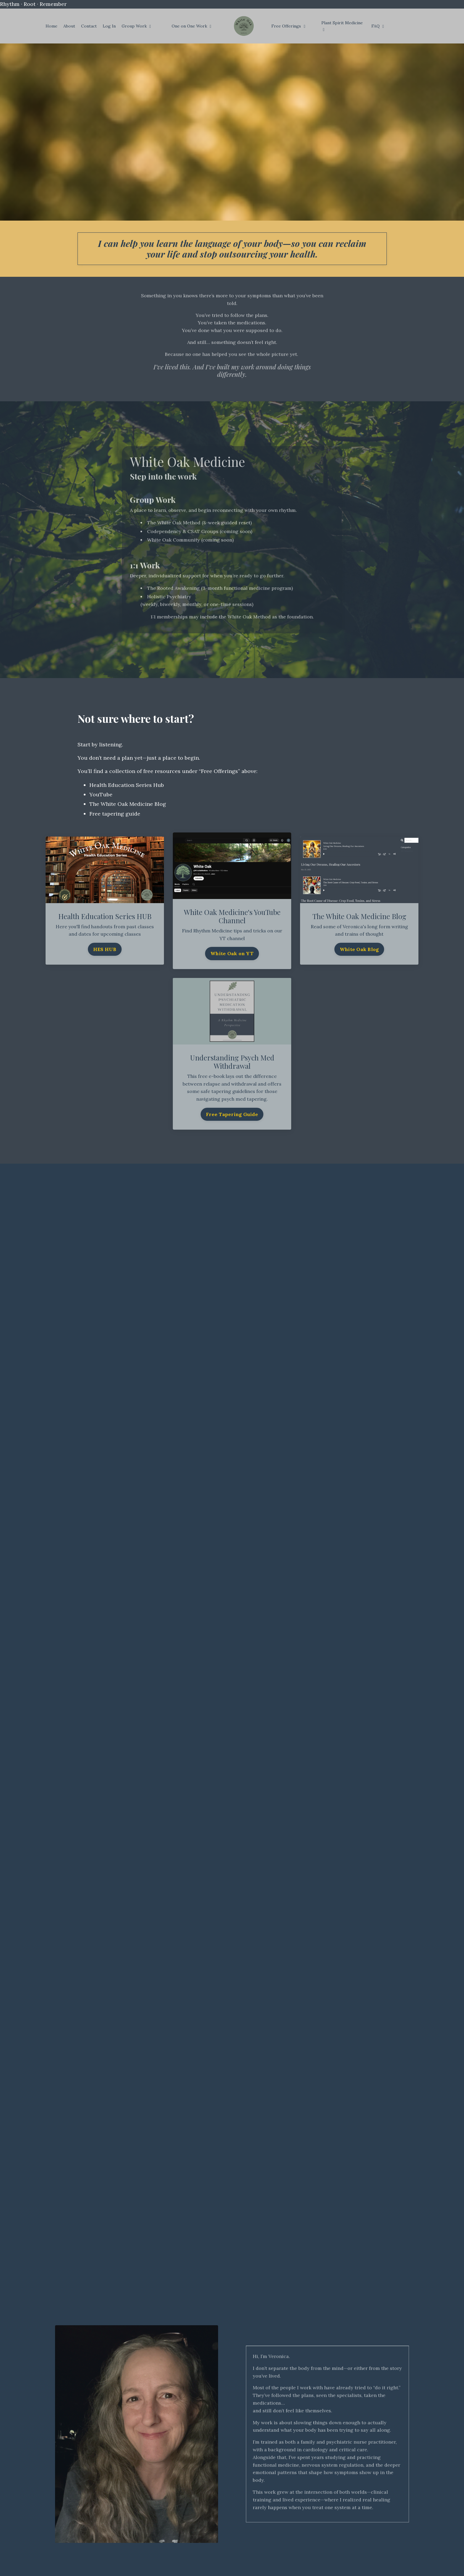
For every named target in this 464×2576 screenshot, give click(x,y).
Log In (109, 26)
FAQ (377, 26)
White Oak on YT (232, 953)
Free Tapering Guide (232, 1114)
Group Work (136, 26)
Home (51, 26)
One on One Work (191, 26)
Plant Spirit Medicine (342, 26)
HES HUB (105, 949)
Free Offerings (288, 26)
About (69, 26)
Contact (89, 26)
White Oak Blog (359, 949)
